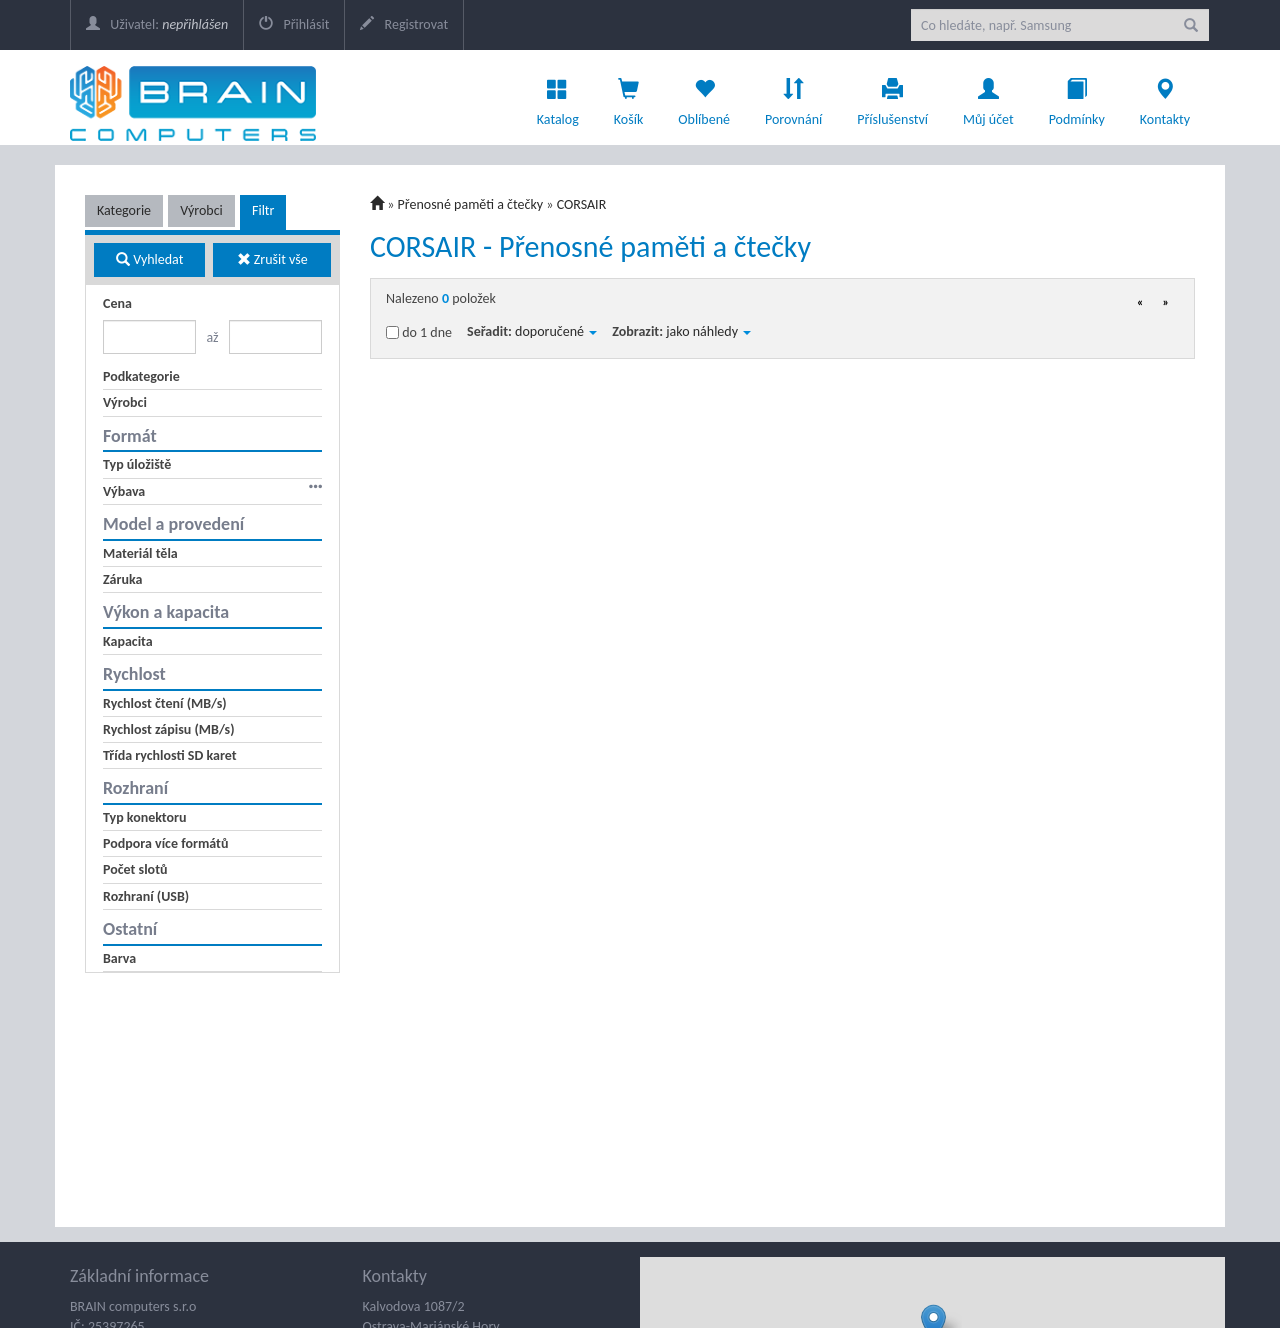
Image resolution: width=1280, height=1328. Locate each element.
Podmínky (1077, 97)
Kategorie (124, 210)
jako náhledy (708, 331)
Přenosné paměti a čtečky (471, 204)
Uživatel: (157, 24)
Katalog (558, 97)
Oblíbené (704, 97)
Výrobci (201, 210)
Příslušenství (892, 97)
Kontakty (1165, 97)
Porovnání (793, 97)
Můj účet (988, 97)
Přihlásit (294, 24)
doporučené (556, 331)
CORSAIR (582, 204)
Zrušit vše (272, 259)
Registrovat (404, 24)
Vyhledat (149, 259)
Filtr (263, 210)
